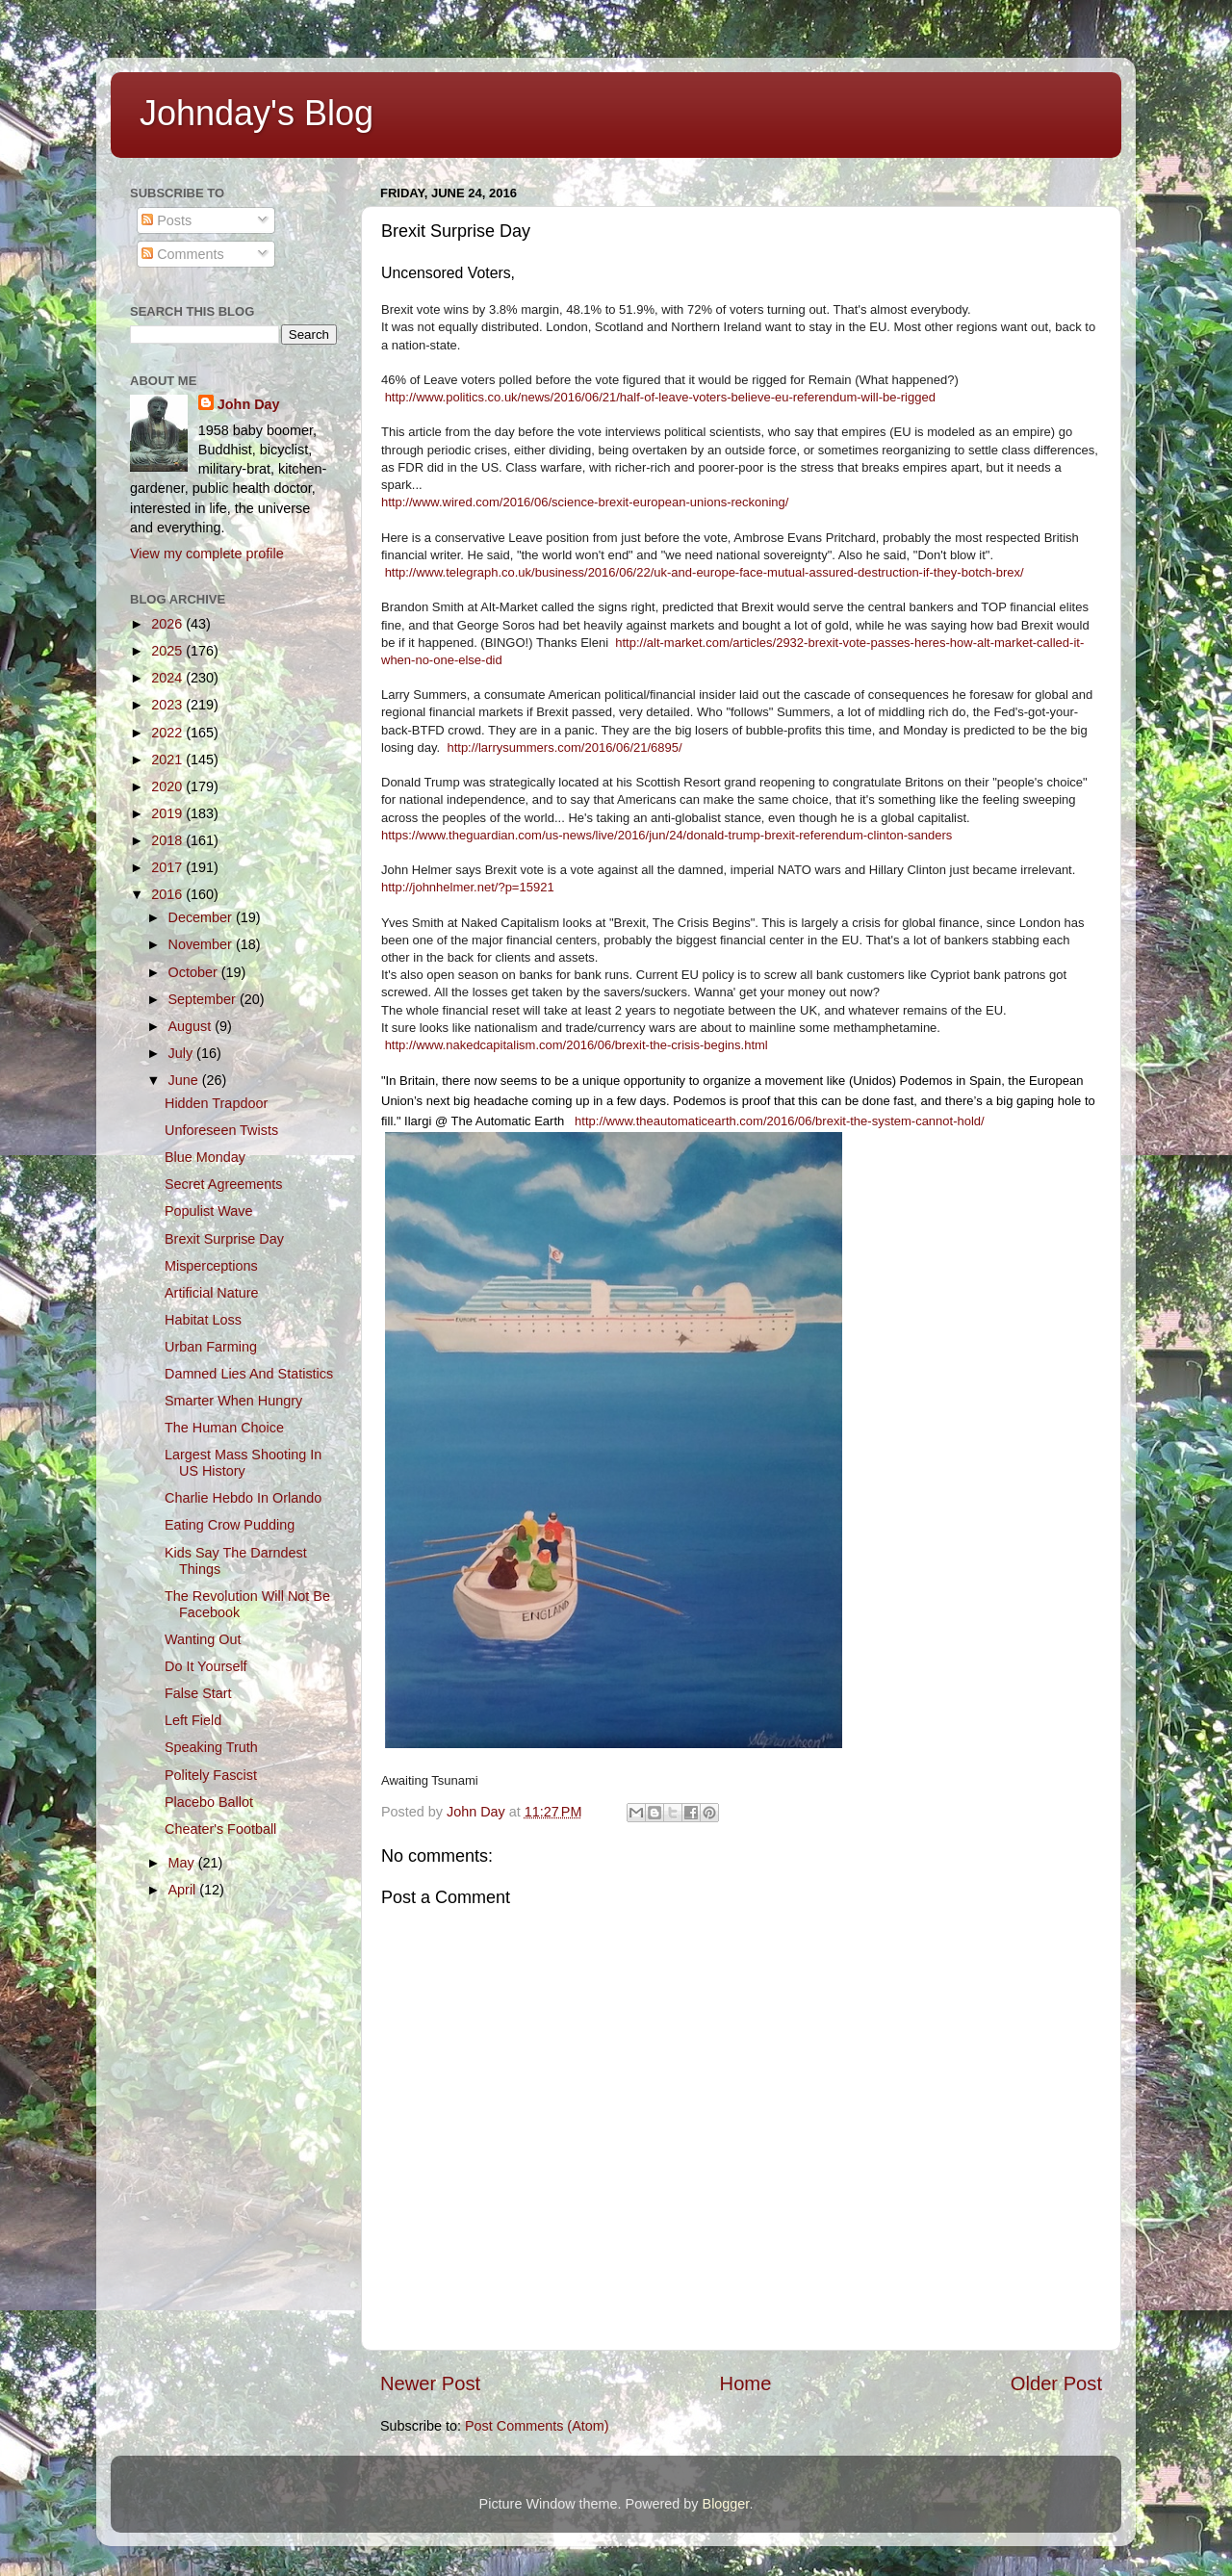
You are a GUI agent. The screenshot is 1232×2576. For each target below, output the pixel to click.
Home (746, 2383)
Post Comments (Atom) (537, 2426)
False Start (198, 1693)
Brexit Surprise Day (224, 1239)
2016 (168, 894)
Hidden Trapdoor (216, 1103)
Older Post (1056, 2383)
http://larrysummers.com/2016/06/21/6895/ (564, 747)
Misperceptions (211, 1266)
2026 (168, 623)
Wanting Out (203, 1639)
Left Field (193, 1720)
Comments (182, 254)
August (192, 1026)
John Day (249, 404)
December (202, 917)
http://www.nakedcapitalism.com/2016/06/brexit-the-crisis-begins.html (576, 1045)
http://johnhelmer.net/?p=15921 (467, 887)
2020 (168, 786)
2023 (168, 704)
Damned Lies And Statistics (249, 1373)
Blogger (726, 2504)
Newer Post (430, 2383)
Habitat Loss (203, 1319)
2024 (168, 677)
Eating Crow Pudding (230, 1525)
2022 (168, 732)
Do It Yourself (206, 1666)
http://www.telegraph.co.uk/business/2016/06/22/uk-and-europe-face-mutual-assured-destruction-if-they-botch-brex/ (704, 572)
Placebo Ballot (209, 1802)
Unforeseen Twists (221, 1130)
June (185, 1080)
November (202, 944)
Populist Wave (208, 1211)
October (194, 972)
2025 (168, 650)
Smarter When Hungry (233, 1400)
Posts (166, 220)
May (183, 1862)
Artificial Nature (212, 1293)
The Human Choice (224, 1427)
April (184, 1889)
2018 (168, 840)
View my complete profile (207, 553)
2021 (168, 759)
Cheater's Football (220, 1829)
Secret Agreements (223, 1184)
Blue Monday (205, 1157)
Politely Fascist (211, 1775)
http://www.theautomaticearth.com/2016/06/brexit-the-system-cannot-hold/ (780, 1121)
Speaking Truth (211, 1747)
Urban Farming (211, 1346)
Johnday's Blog (256, 113)
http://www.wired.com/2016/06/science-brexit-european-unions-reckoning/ (584, 502)
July (182, 1053)
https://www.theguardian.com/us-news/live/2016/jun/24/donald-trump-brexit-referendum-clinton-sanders (666, 835)
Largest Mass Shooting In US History (243, 1463)
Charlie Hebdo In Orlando (243, 1498)
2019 (168, 813)
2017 (168, 867)
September (204, 999)
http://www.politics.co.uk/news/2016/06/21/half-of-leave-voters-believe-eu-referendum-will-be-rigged (660, 397)
